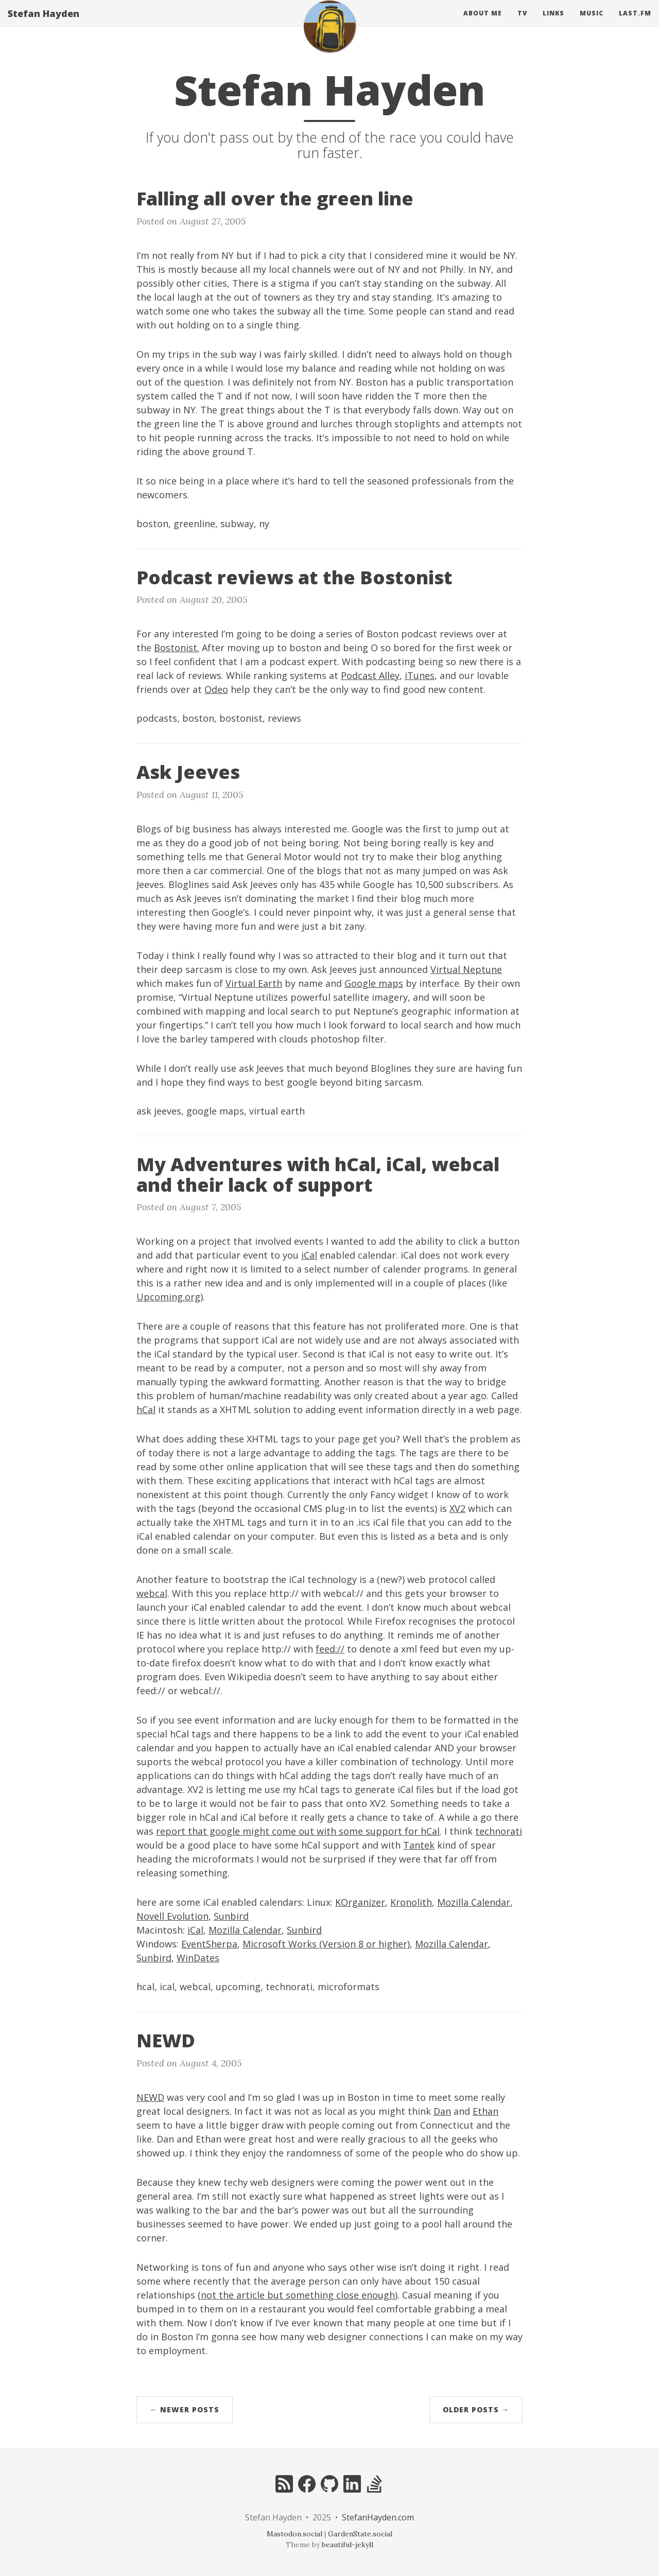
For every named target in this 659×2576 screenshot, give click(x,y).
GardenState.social (360, 2533)
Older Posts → (476, 2409)
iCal (309, 1255)
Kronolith (411, 1902)
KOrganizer (360, 1902)
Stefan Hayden (43, 23)
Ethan (485, 2111)
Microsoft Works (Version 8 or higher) (326, 1944)
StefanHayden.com (378, 2517)
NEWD (150, 2097)
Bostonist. (176, 647)
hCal (145, 1409)
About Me (482, 23)
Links (553, 23)
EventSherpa (209, 1944)
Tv (522, 23)
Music (591, 23)
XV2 (457, 1508)
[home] (329, 36)
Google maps (373, 983)
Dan (442, 2111)
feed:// (330, 1649)
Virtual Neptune (466, 969)
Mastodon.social (294, 2533)
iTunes (420, 675)
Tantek (419, 1845)
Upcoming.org (168, 1297)
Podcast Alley (370, 675)
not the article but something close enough (298, 2295)
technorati (498, 1831)
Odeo (216, 689)
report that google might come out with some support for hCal (298, 1831)
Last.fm (635, 23)
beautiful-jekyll (347, 2544)
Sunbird (231, 1916)
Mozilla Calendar (473, 1902)
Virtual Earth (254, 983)
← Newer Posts (184, 2409)
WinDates (198, 1958)
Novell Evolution (172, 1916)
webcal (151, 1593)
